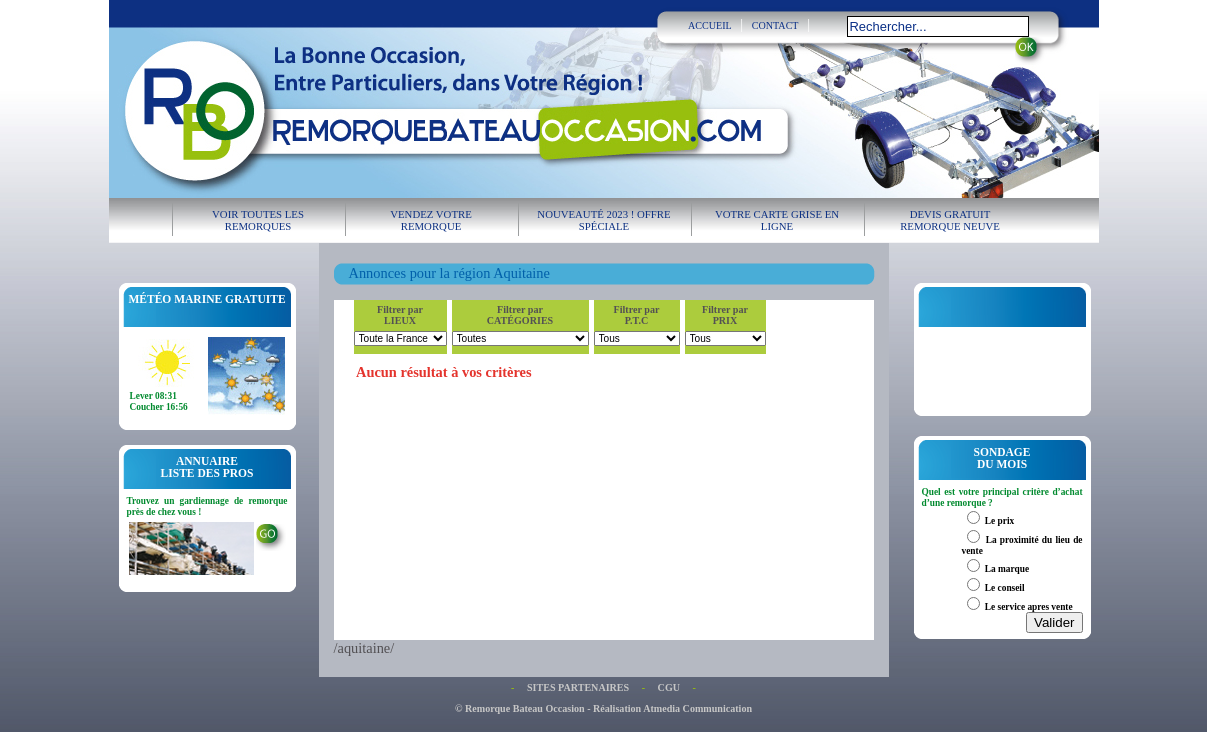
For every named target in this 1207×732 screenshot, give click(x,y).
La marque (1007, 569)
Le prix (999, 521)
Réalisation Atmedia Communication (672, 708)
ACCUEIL (710, 25)
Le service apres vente (1029, 607)
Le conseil (1005, 588)
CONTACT (775, 25)
